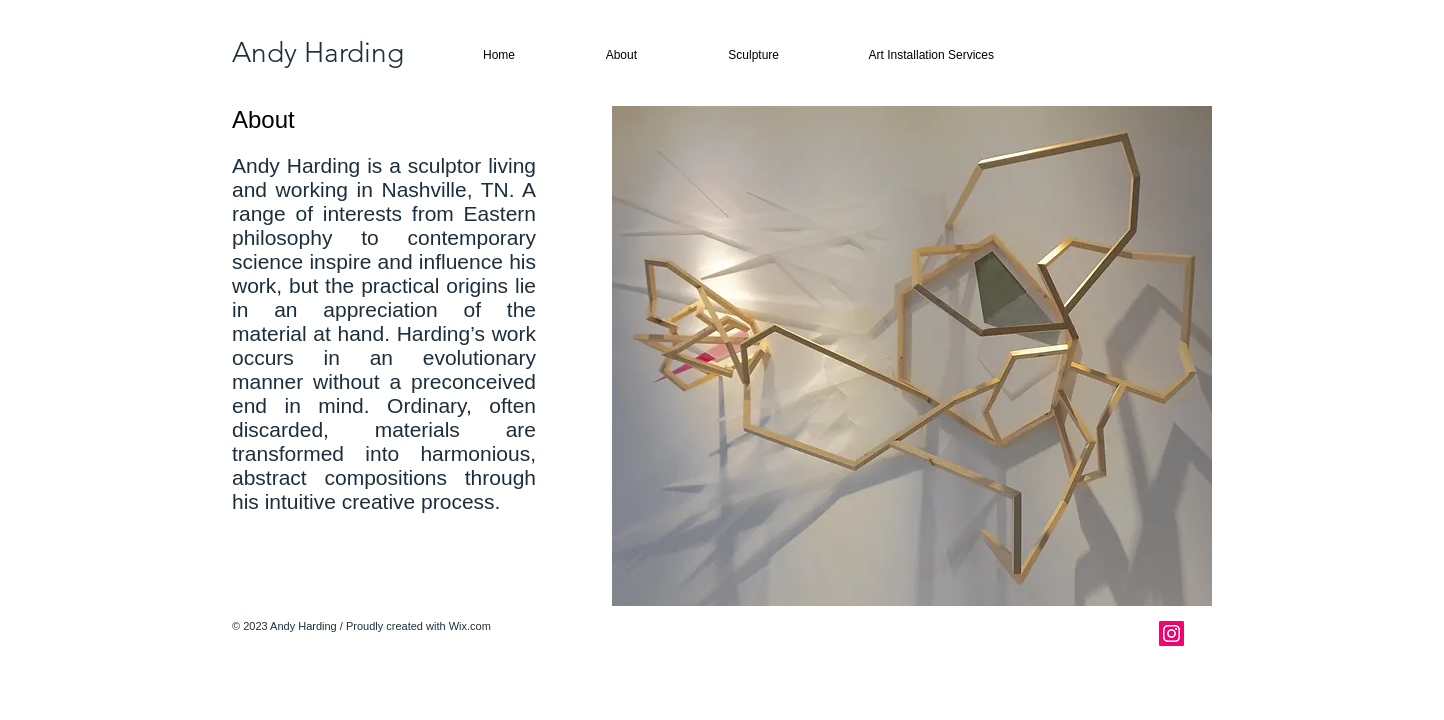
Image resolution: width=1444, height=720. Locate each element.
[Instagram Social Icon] (1171, 633)
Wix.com (470, 626)
